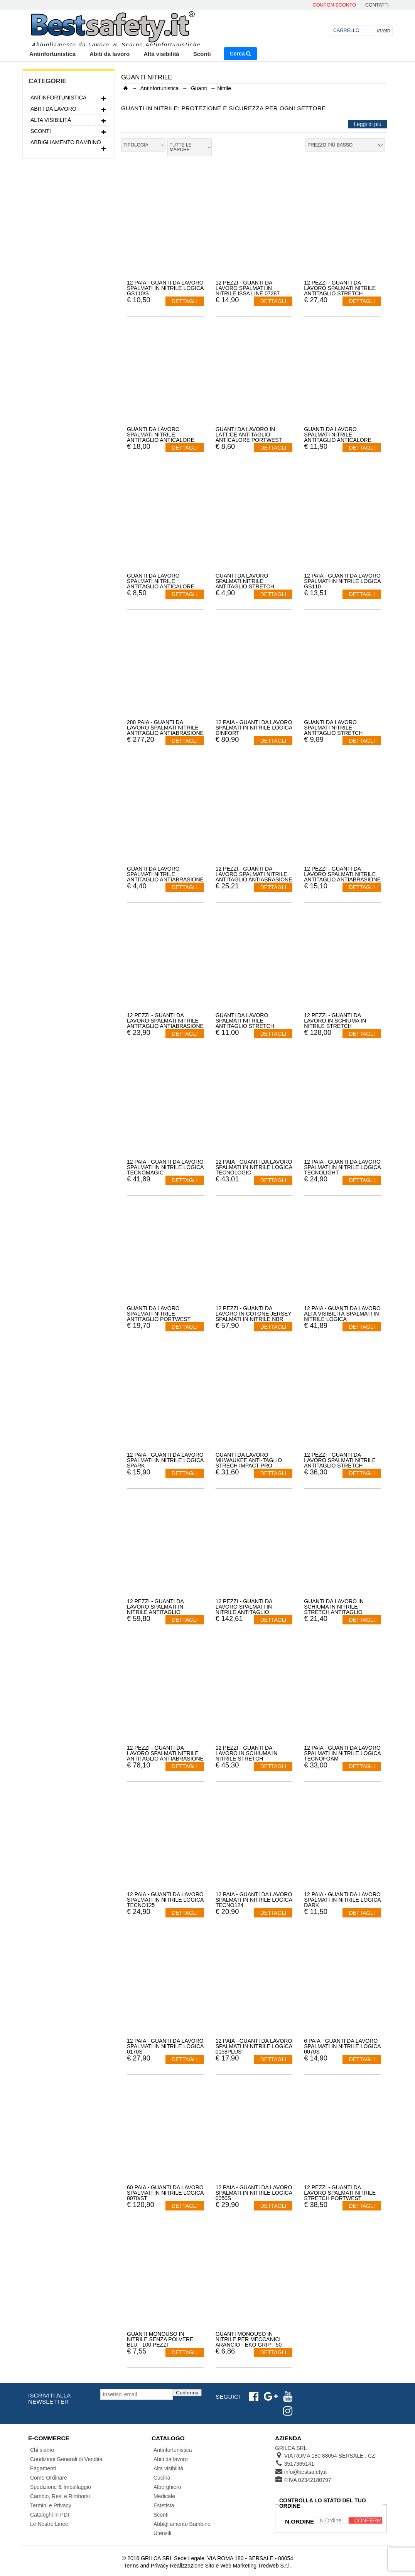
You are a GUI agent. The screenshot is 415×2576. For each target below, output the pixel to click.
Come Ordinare (48, 2478)
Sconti (202, 54)
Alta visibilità (161, 54)
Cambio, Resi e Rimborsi (60, 2496)
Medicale (164, 2496)
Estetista (164, 2505)
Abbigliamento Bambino (68, 143)
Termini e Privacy (50, 2505)
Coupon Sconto (334, 5)
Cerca (240, 54)
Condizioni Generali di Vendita (66, 2459)
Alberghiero (167, 2487)
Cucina (162, 2478)
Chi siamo (42, 2450)
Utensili (162, 2533)
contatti (377, 5)
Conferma (187, 2393)
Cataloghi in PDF (50, 2515)
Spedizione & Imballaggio (60, 2487)
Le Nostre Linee (49, 2524)
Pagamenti (43, 2468)
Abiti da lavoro (109, 54)
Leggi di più (367, 124)
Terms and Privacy (146, 2566)
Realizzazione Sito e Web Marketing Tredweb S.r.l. (230, 2566)
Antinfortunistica (52, 54)
